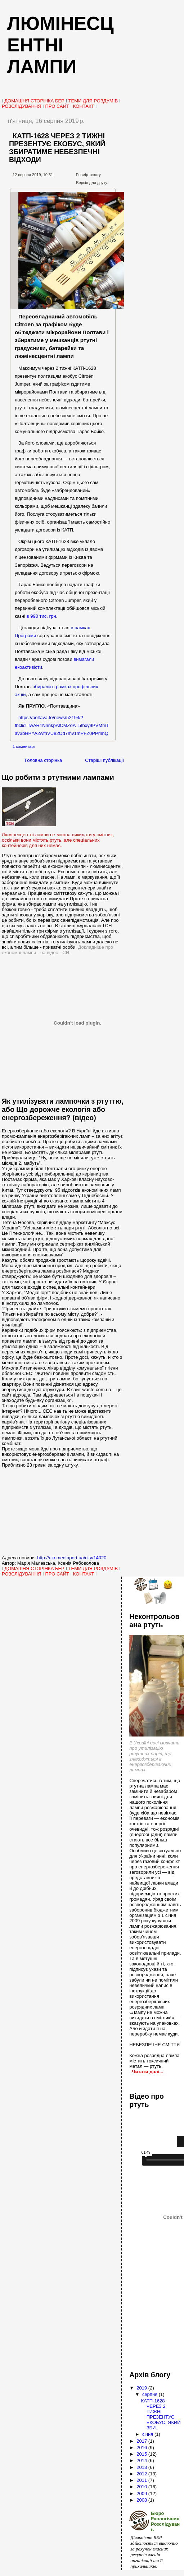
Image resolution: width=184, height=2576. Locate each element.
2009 (142, 2493)
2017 (142, 2441)
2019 (142, 2388)
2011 (142, 2480)
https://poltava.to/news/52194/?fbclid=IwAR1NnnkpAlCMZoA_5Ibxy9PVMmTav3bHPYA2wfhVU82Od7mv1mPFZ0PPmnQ (62, 725)
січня (148, 2434)
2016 (142, 2447)
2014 (142, 2460)
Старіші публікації (104, 760)
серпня (150, 2394)
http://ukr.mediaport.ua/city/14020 (71, 1557)
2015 (142, 2454)
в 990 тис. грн (41, 616)
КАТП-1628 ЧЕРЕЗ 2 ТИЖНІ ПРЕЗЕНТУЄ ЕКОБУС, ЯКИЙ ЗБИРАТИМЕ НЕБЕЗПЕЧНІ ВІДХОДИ (57, 148)
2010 (142, 2486)
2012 (142, 2473)
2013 (142, 2467)
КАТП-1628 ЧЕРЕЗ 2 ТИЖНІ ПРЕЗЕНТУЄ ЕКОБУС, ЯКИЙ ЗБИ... (161, 2414)
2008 (142, 2500)
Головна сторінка (43, 760)
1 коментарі (24, 746)
